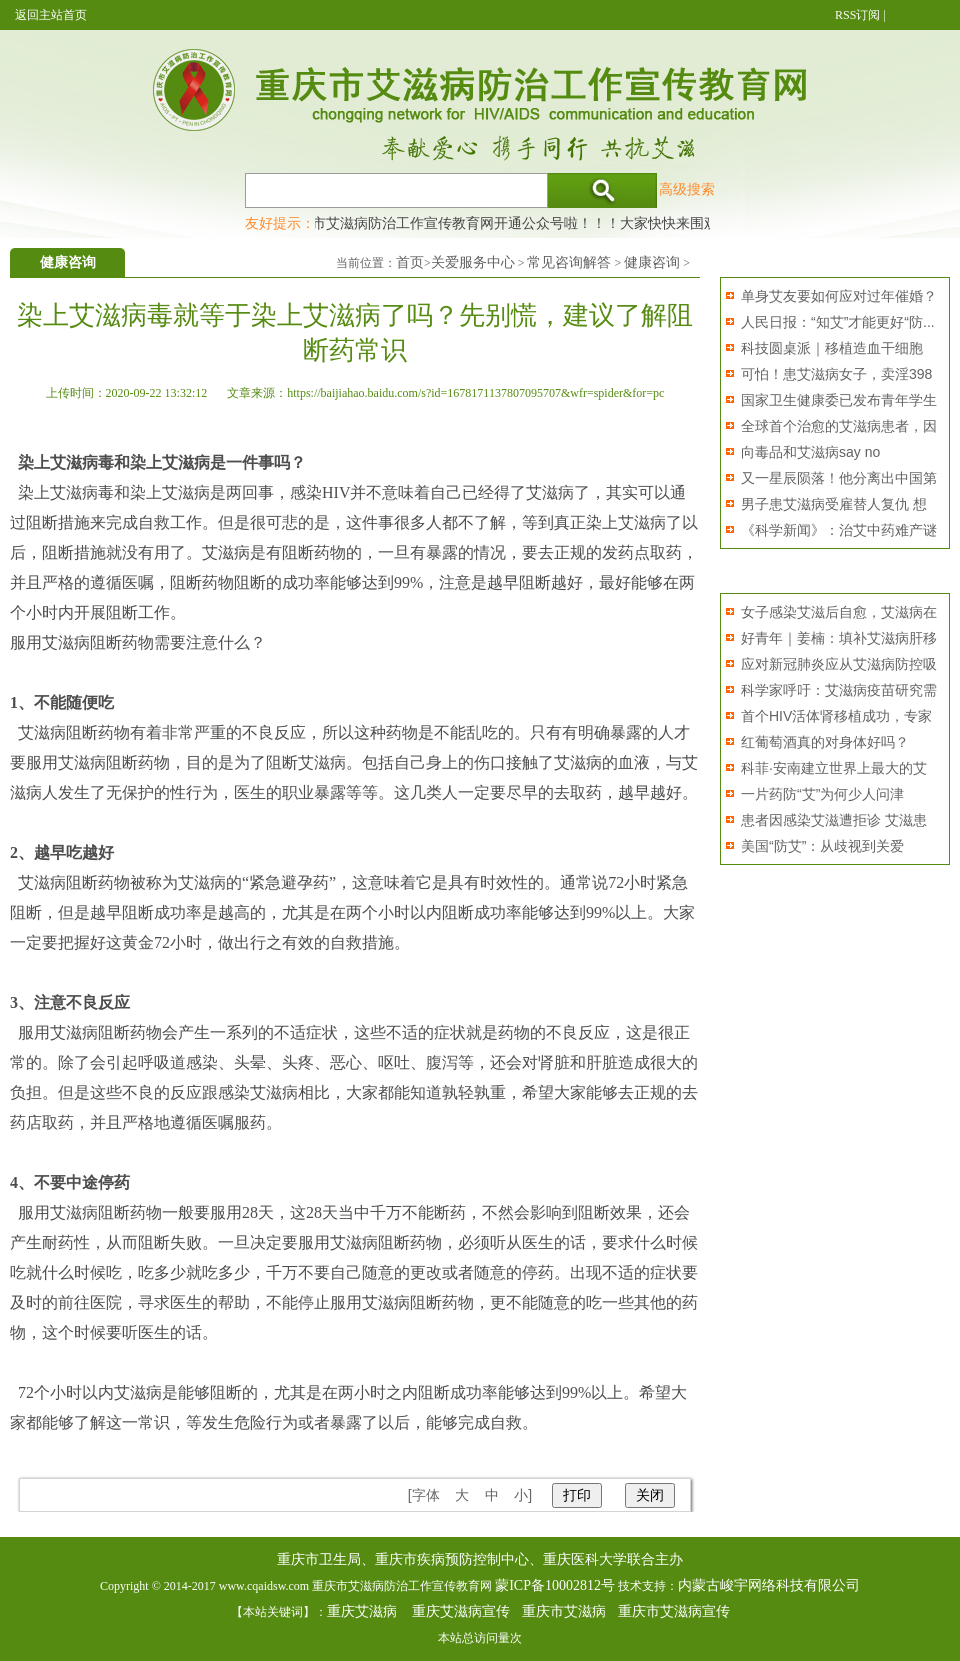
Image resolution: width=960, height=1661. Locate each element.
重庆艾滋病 (362, 1611)
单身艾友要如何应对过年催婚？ (839, 296)
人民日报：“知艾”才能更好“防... (838, 322)
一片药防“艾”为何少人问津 (822, 794)
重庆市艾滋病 (564, 1611)
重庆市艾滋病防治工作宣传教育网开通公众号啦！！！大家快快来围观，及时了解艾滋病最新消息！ (595, 223)
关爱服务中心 (473, 262)
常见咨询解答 (569, 262)
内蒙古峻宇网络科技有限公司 (769, 1585)
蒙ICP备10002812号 (555, 1585)
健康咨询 (652, 262)
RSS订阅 (857, 15)
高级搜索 (687, 189)
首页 (410, 262)
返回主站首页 (51, 15)
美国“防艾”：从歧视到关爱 (822, 846)
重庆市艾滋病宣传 (674, 1611)
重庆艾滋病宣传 (461, 1611)
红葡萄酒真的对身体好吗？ (825, 742)
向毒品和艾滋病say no (810, 452)
